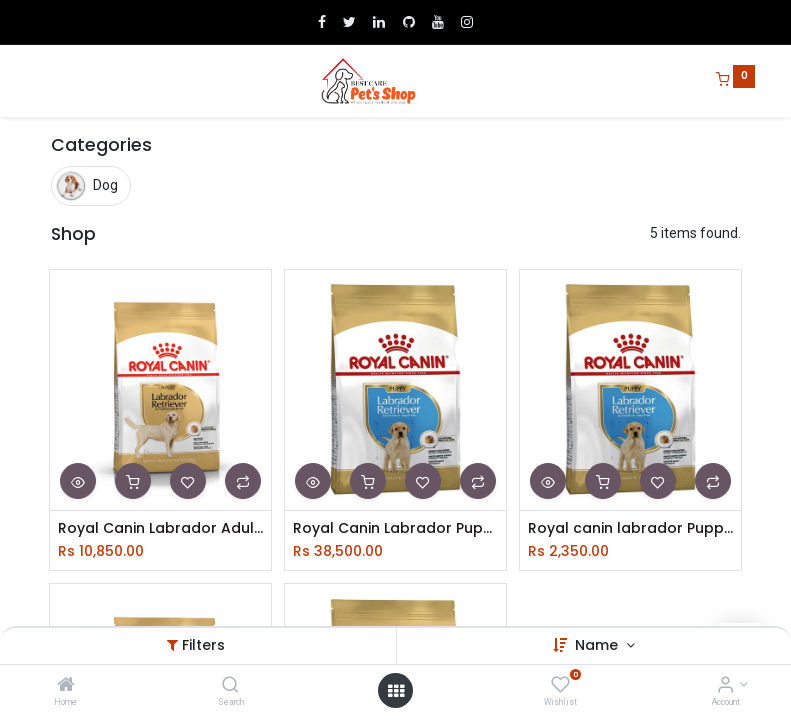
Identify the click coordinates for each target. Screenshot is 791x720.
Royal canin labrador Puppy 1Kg (630, 528)
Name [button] (598, 645)
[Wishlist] (560, 686)
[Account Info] (725, 686)
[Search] (230, 686)
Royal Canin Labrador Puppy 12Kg (395, 528)
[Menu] (37, 81)
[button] (78, 481)
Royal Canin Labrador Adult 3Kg (160, 528)
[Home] (66, 686)
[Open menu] (396, 691)
